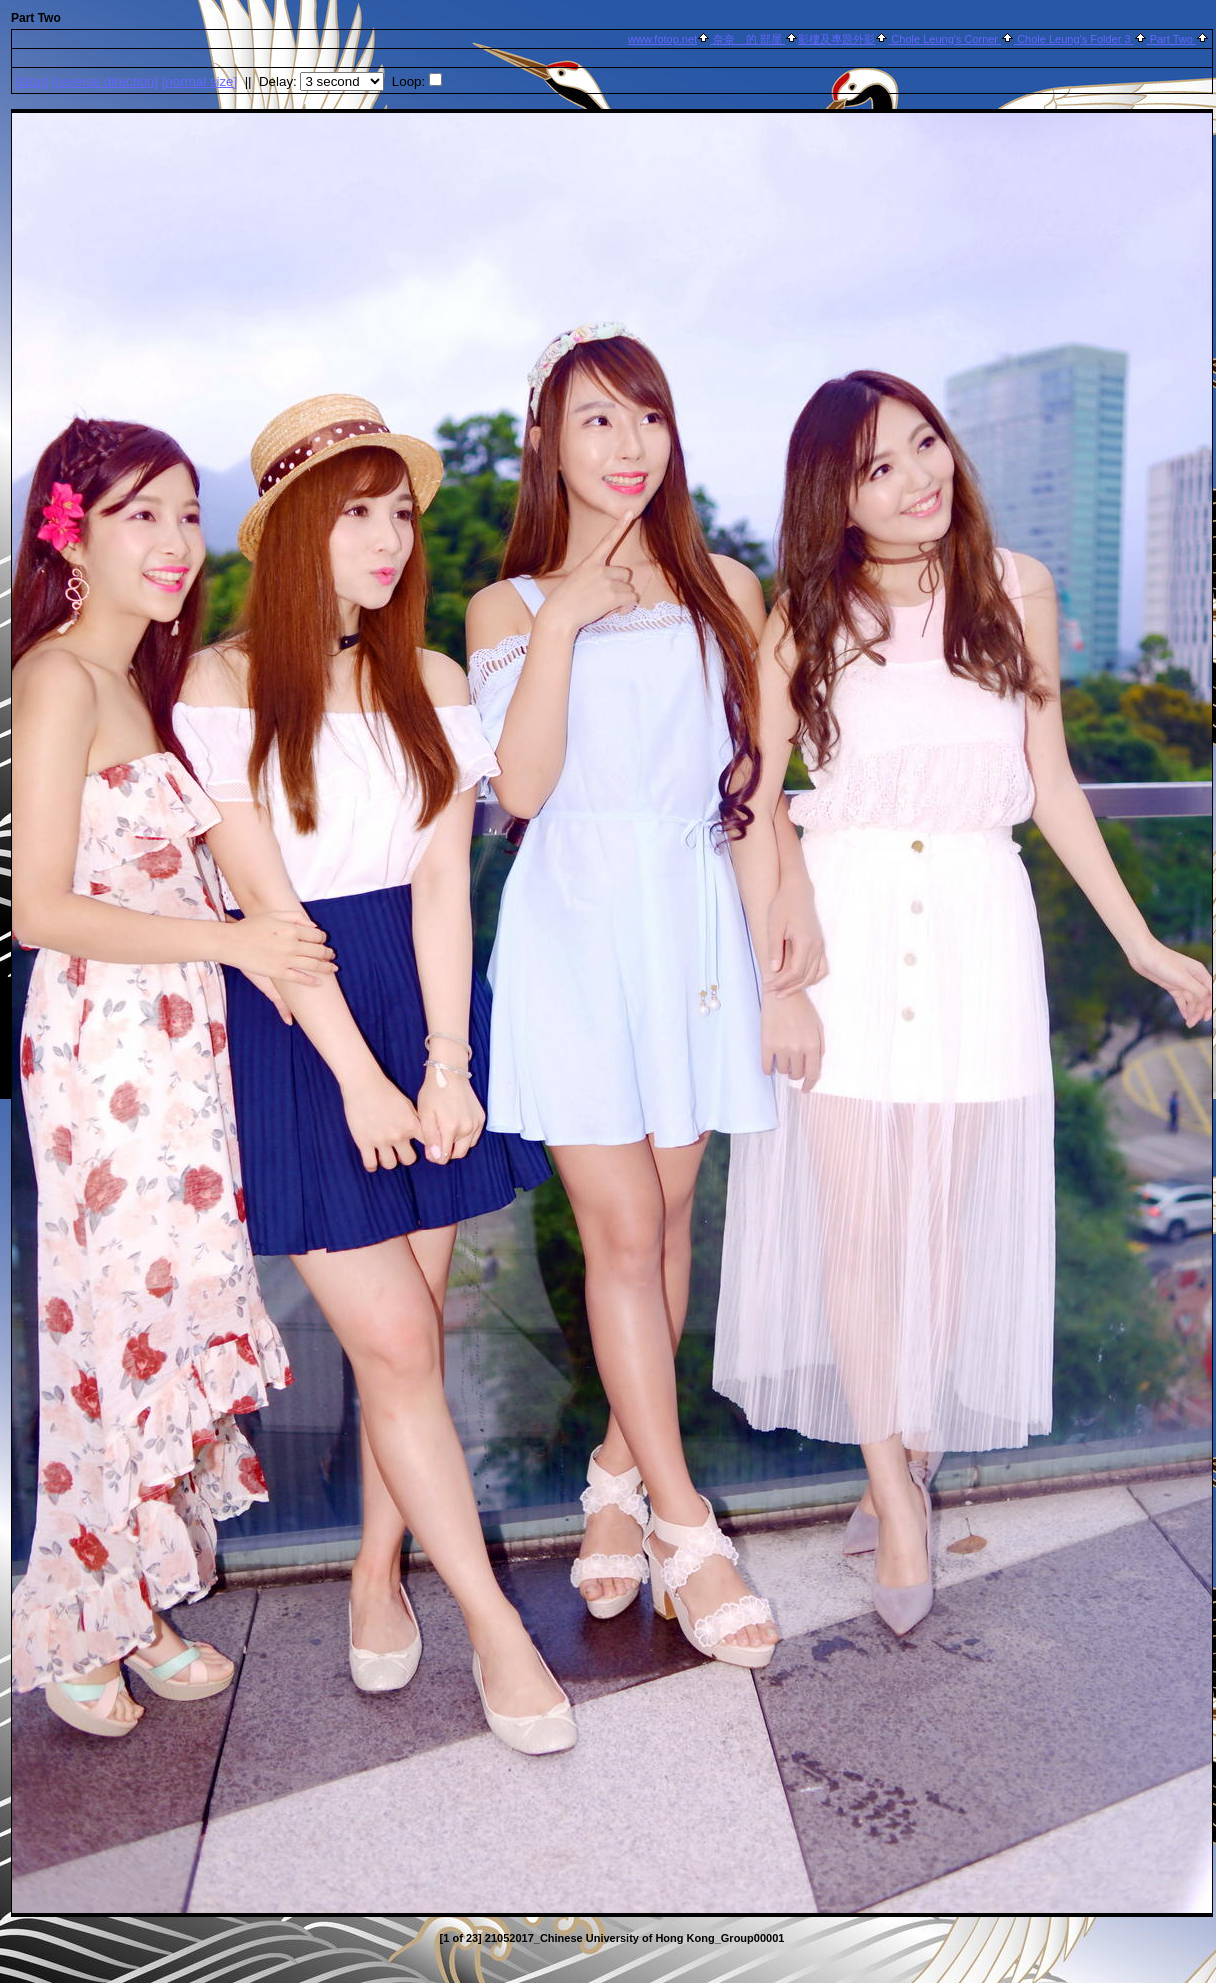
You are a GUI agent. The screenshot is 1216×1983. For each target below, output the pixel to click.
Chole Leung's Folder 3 (1074, 39)
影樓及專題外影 (836, 39)
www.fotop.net (662, 39)
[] (32, 81)
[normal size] (200, 81)
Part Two (1171, 39)
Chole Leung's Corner (944, 39)
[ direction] (105, 81)
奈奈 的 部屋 (747, 39)
